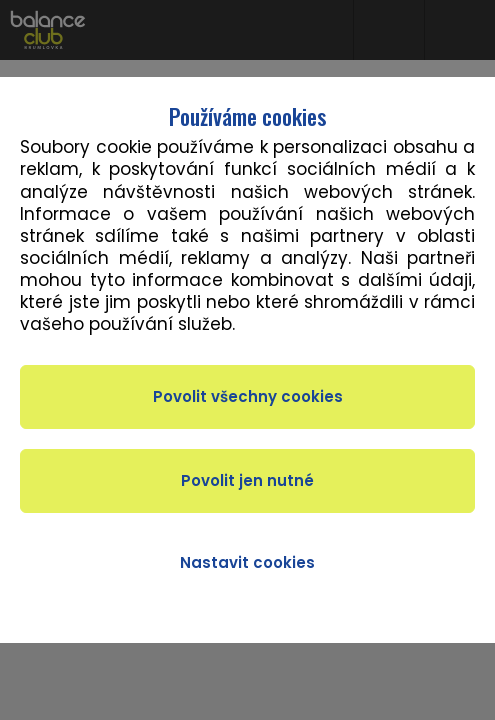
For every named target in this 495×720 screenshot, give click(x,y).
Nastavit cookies (247, 562)
